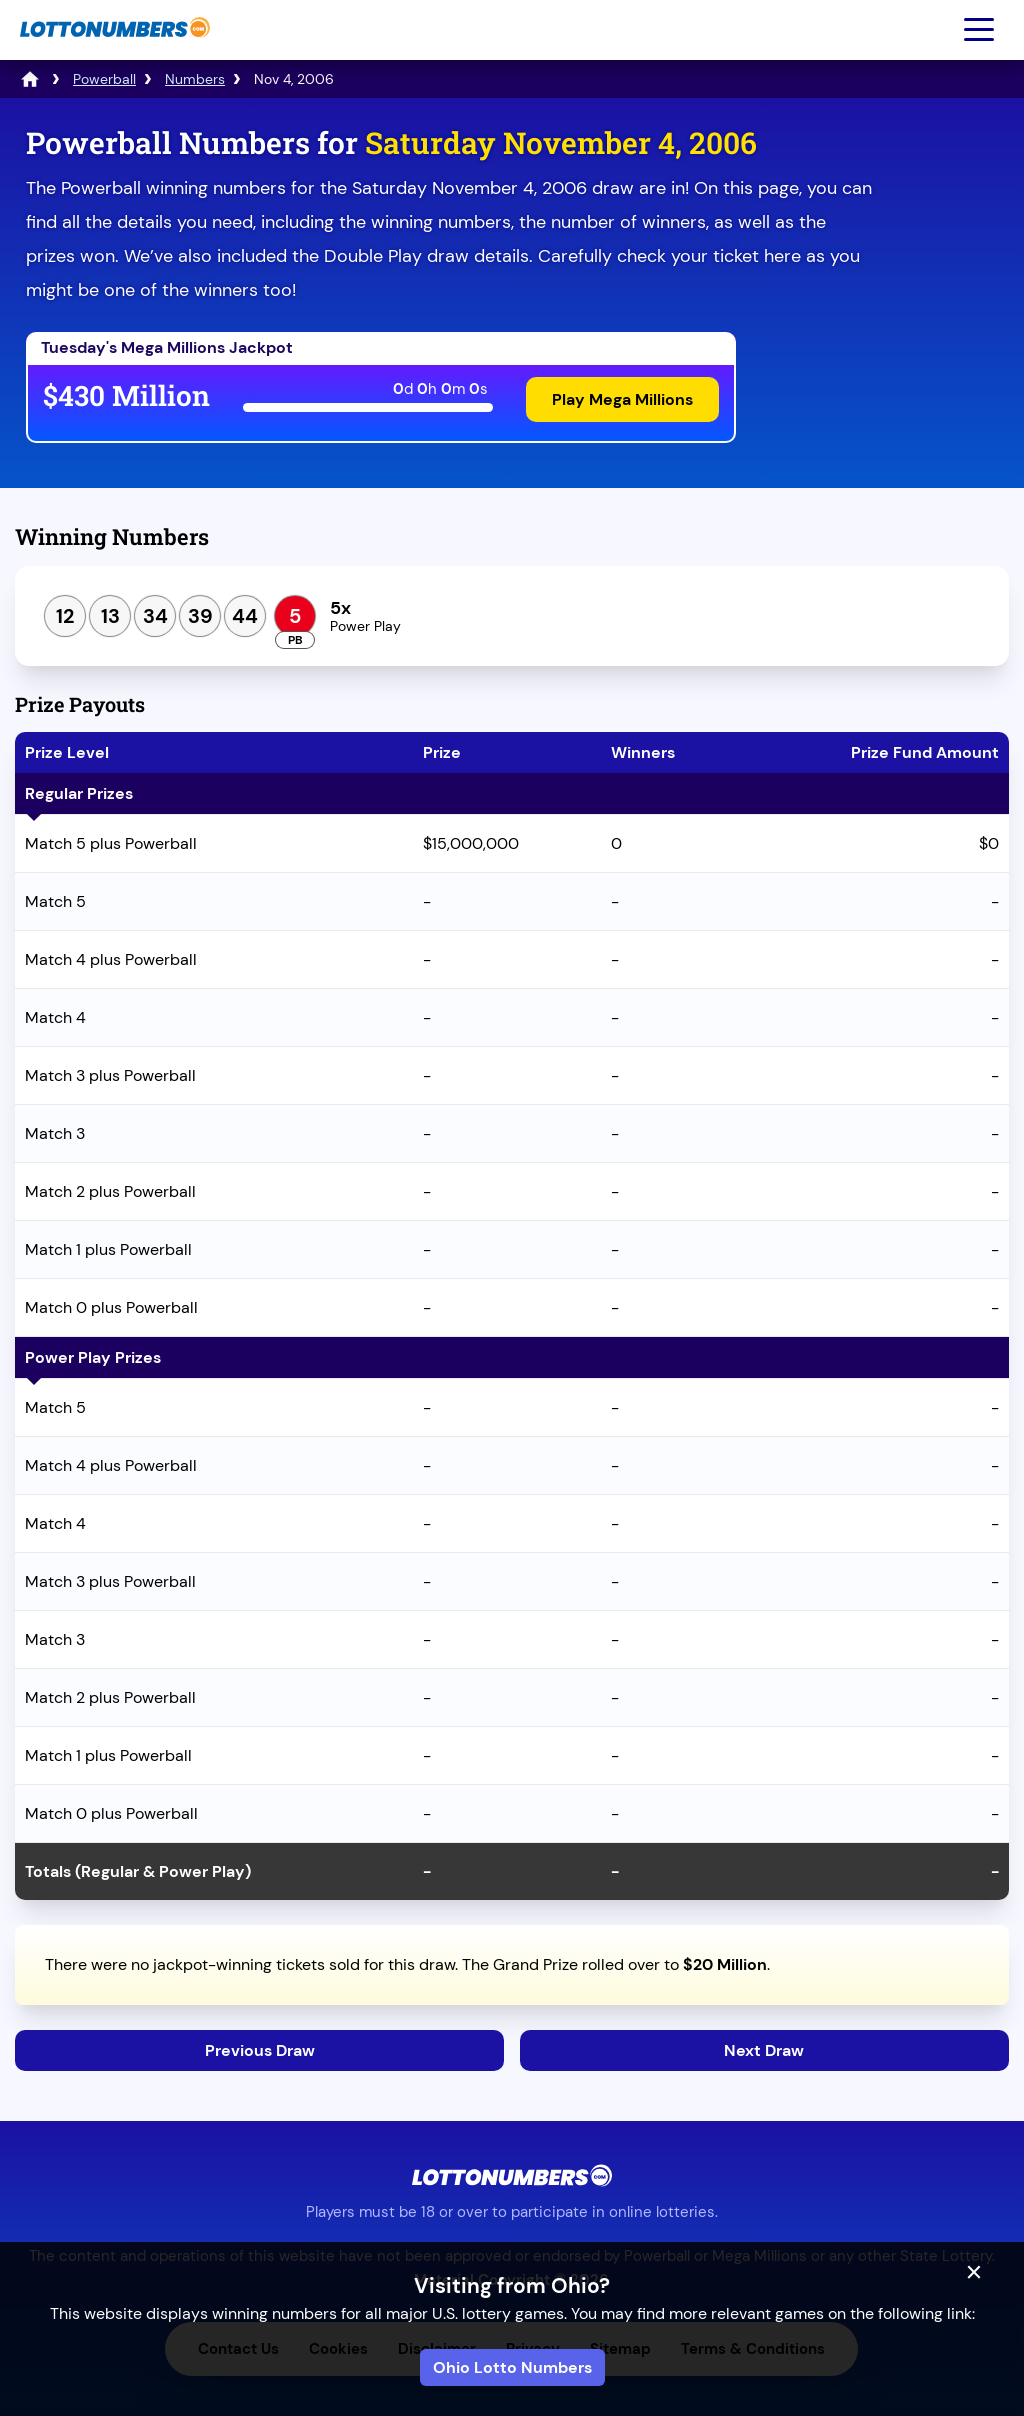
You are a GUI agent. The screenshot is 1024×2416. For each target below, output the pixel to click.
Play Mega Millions (622, 399)
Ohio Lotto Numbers (512, 2367)
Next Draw (764, 2050)
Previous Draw (260, 2050)
